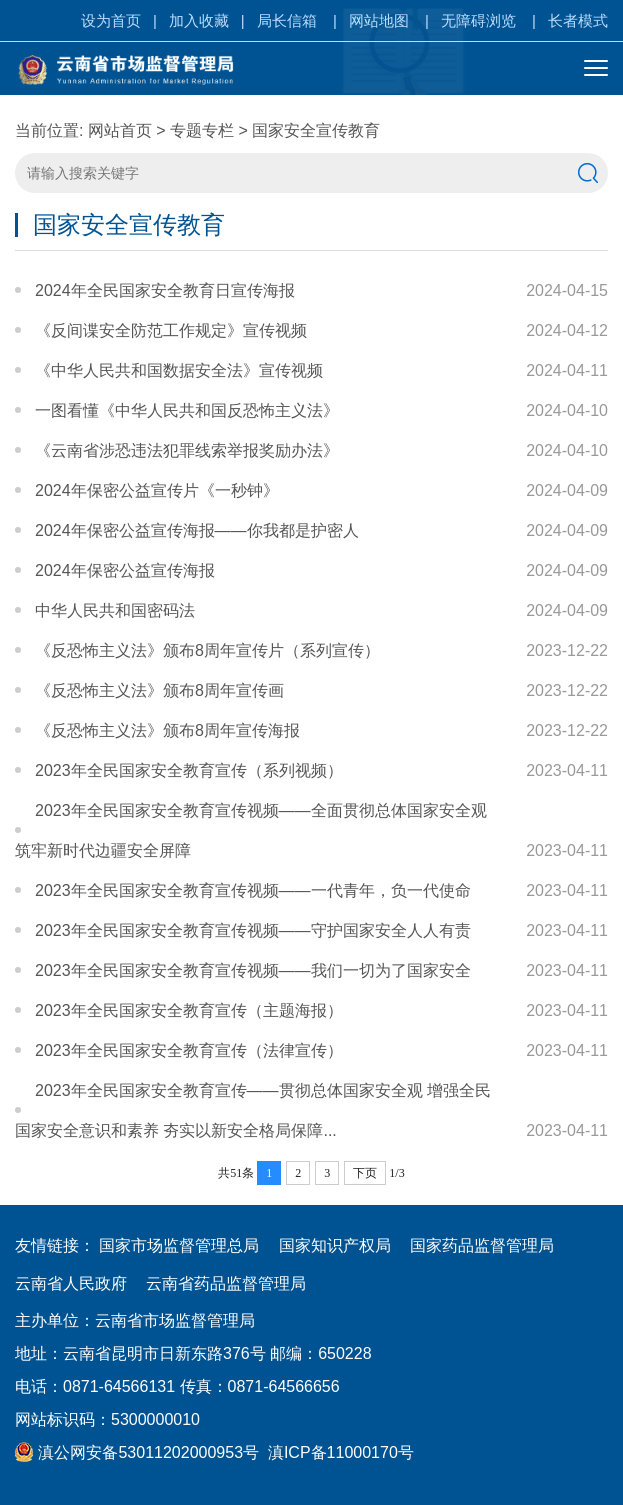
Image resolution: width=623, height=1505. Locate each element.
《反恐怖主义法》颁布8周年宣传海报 (167, 730)
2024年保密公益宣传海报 (125, 570)
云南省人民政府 (71, 1283)
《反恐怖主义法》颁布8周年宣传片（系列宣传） (207, 650)
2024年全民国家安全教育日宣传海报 (165, 290)
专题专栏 (202, 130)
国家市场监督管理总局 (179, 1245)
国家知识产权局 (335, 1245)
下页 (365, 1173)
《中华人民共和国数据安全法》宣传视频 (179, 370)
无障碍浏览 (478, 20)
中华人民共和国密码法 (115, 610)
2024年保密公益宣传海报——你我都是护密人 (197, 530)
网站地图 (379, 20)
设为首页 (111, 20)
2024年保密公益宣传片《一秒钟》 (157, 490)
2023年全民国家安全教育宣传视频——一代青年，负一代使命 (253, 890)
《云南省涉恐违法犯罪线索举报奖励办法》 (187, 450)
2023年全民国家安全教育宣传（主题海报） (189, 1010)
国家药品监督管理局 (482, 1245)
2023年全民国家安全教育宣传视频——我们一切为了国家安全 (253, 970)
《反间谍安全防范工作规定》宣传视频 (171, 330)
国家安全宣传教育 (316, 130)
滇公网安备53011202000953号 (137, 1452)
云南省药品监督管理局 (226, 1283)
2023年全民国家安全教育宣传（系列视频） (189, 770)
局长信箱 (287, 20)
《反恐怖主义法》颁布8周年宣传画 (159, 690)
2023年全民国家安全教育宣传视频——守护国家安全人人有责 (253, 930)
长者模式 (578, 20)
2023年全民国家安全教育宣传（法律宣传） (189, 1050)
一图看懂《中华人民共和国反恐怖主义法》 (187, 410)
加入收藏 (199, 20)
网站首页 (120, 130)
